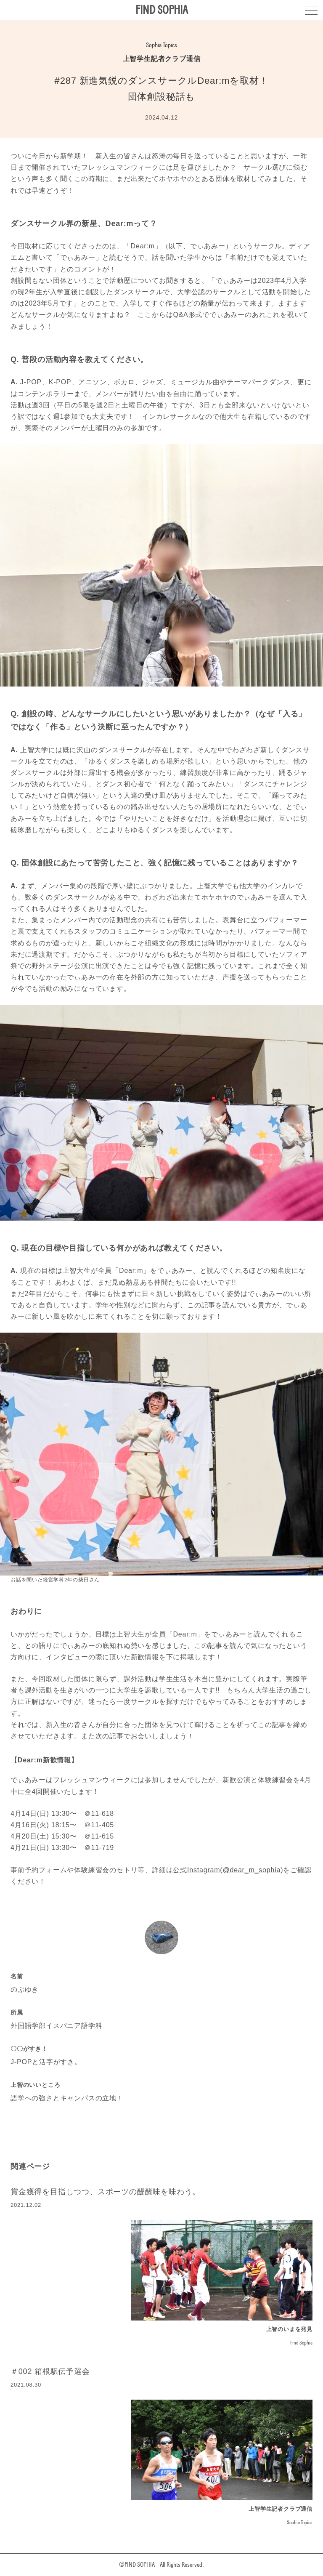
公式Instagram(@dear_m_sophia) (228, 1869)
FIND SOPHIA (161, 10)
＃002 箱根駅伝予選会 (50, 2371)
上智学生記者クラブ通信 (162, 58)
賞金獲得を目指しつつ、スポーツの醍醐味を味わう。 (105, 2191)
